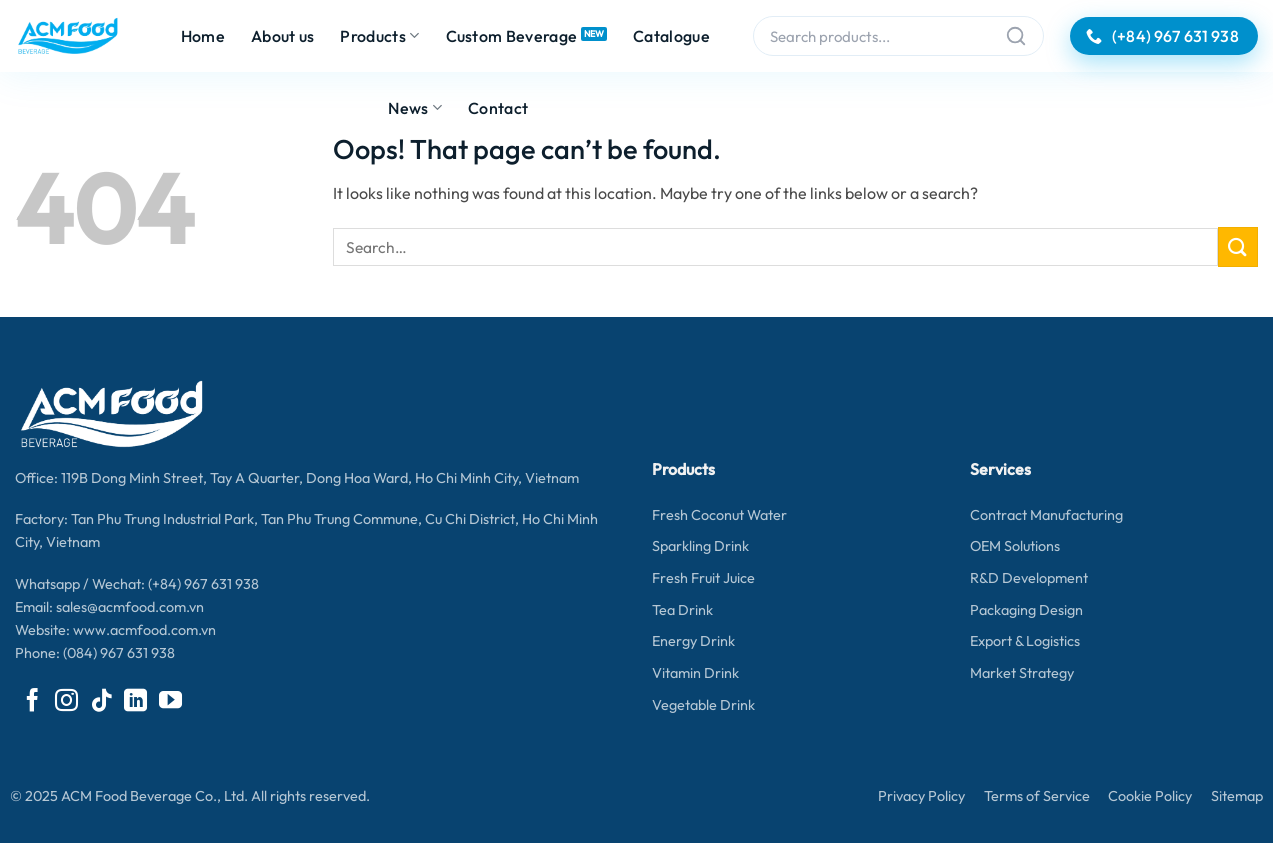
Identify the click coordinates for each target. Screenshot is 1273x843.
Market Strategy (1022, 673)
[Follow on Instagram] (66, 702)
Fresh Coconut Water (719, 515)
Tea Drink (682, 610)
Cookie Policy (1150, 796)
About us (283, 36)
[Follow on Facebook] (32, 702)
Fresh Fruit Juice (703, 578)
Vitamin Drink (695, 673)
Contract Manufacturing (1046, 515)
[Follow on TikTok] (101, 702)
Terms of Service (1037, 796)
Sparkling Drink (700, 546)
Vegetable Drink (703, 705)
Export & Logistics (1025, 641)
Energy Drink (693, 641)
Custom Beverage (512, 36)
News (415, 108)
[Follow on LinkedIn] (135, 702)
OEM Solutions (1015, 546)
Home (203, 36)
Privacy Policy (921, 796)
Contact (498, 108)
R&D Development (1029, 578)
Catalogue (671, 36)
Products (379, 36)
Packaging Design (1026, 610)
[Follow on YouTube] (170, 702)
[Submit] (1238, 246)
